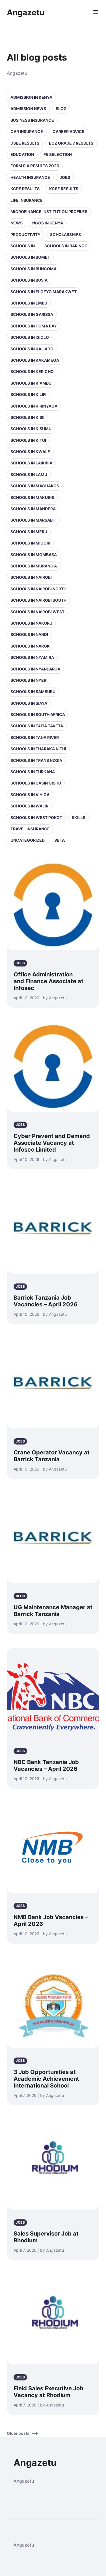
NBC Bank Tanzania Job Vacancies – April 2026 (46, 1765)
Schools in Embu (28, 303)
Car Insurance (26, 131)
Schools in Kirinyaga (33, 406)
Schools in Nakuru (31, 623)
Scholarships (65, 234)
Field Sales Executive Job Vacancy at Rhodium (48, 2392)
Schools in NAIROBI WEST (37, 611)
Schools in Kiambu (30, 383)
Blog (61, 108)
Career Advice (69, 131)
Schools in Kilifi (28, 394)
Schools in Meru (28, 531)
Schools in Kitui (28, 440)
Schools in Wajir (29, 805)
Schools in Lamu (28, 474)
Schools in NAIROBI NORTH (38, 588)
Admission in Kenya (31, 97)
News (16, 222)
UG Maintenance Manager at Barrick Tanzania (53, 1610)
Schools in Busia (28, 280)
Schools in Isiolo (29, 337)
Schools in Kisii (27, 417)
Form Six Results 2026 (34, 165)
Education (22, 154)
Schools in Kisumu (30, 428)
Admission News (28, 108)
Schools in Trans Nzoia (36, 760)
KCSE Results (63, 188)
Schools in (22, 245)
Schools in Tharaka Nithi (38, 748)
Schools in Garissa (31, 314)
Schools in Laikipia (31, 462)
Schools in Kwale (30, 451)
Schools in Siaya (28, 703)
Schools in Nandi (29, 634)
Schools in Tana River (34, 737)
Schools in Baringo (66, 245)
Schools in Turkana (32, 771)
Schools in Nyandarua (35, 668)
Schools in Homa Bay (33, 325)
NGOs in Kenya (47, 222)
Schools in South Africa (37, 714)
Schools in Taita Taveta (36, 725)
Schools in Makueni (32, 497)
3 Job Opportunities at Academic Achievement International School (46, 2079)
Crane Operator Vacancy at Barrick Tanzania (52, 1456)
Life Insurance (26, 200)
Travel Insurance (30, 828)
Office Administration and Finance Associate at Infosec (48, 981)
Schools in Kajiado (31, 348)
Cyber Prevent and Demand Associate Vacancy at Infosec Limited (52, 1143)
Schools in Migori (30, 543)
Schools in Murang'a (33, 565)
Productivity (25, 234)
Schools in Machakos (34, 485)
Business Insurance (32, 120)
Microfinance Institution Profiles (48, 211)
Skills (78, 817)
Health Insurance (30, 177)
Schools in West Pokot (36, 817)
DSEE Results (24, 143)
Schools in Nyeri (28, 680)
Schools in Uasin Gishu (35, 783)
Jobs (65, 177)
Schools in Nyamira (32, 657)
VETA (59, 840)
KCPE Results (25, 188)
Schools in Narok (30, 646)
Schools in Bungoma (33, 268)
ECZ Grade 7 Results (71, 143)
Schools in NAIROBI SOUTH (38, 600)
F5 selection (58, 154)
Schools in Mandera (33, 508)
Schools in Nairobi (31, 577)
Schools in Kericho (32, 371)
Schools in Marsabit (33, 520)
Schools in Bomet (30, 257)
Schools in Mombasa (33, 554)
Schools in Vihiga (29, 794)
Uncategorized (27, 840)
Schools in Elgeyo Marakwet (43, 291)
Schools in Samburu (32, 691)
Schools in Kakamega (34, 360)
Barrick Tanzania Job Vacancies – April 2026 (45, 1301)
